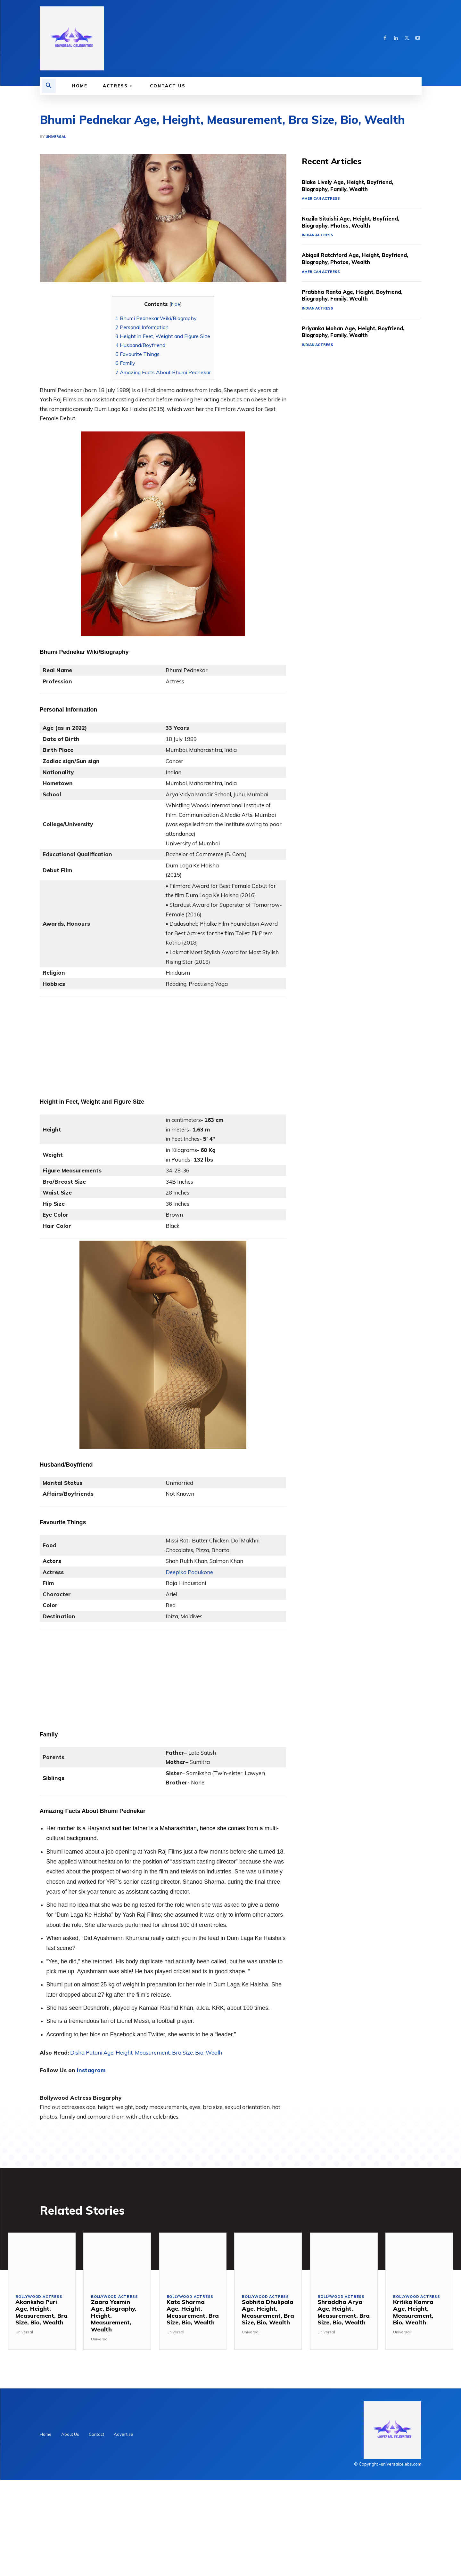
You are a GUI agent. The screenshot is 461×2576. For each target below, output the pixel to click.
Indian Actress (317, 235)
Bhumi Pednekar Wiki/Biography (156, 318)
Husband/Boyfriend (140, 345)
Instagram (91, 2070)
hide (175, 304)
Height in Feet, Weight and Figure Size (162, 336)
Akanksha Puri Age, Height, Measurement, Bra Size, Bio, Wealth (41, 2312)
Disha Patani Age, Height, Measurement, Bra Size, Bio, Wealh (146, 2052)
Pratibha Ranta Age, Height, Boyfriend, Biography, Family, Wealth (358, 295)
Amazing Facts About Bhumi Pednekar (163, 372)
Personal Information (142, 327)
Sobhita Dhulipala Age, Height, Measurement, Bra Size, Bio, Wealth (268, 2312)
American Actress (321, 198)
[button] (49, 86)
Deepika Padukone (189, 1572)
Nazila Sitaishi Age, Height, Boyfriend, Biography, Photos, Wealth (356, 222)
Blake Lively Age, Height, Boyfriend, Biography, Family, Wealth (352, 185)
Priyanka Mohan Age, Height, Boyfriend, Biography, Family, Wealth (359, 332)
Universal (55, 137)
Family (125, 363)
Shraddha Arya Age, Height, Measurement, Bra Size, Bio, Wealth (343, 2312)
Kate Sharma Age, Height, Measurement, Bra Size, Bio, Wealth (193, 2312)
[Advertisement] (163, 1041)
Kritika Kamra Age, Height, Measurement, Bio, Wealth (413, 2312)
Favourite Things (137, 354)
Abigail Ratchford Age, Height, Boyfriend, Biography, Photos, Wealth (361, 258)
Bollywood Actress (38, 2296)
